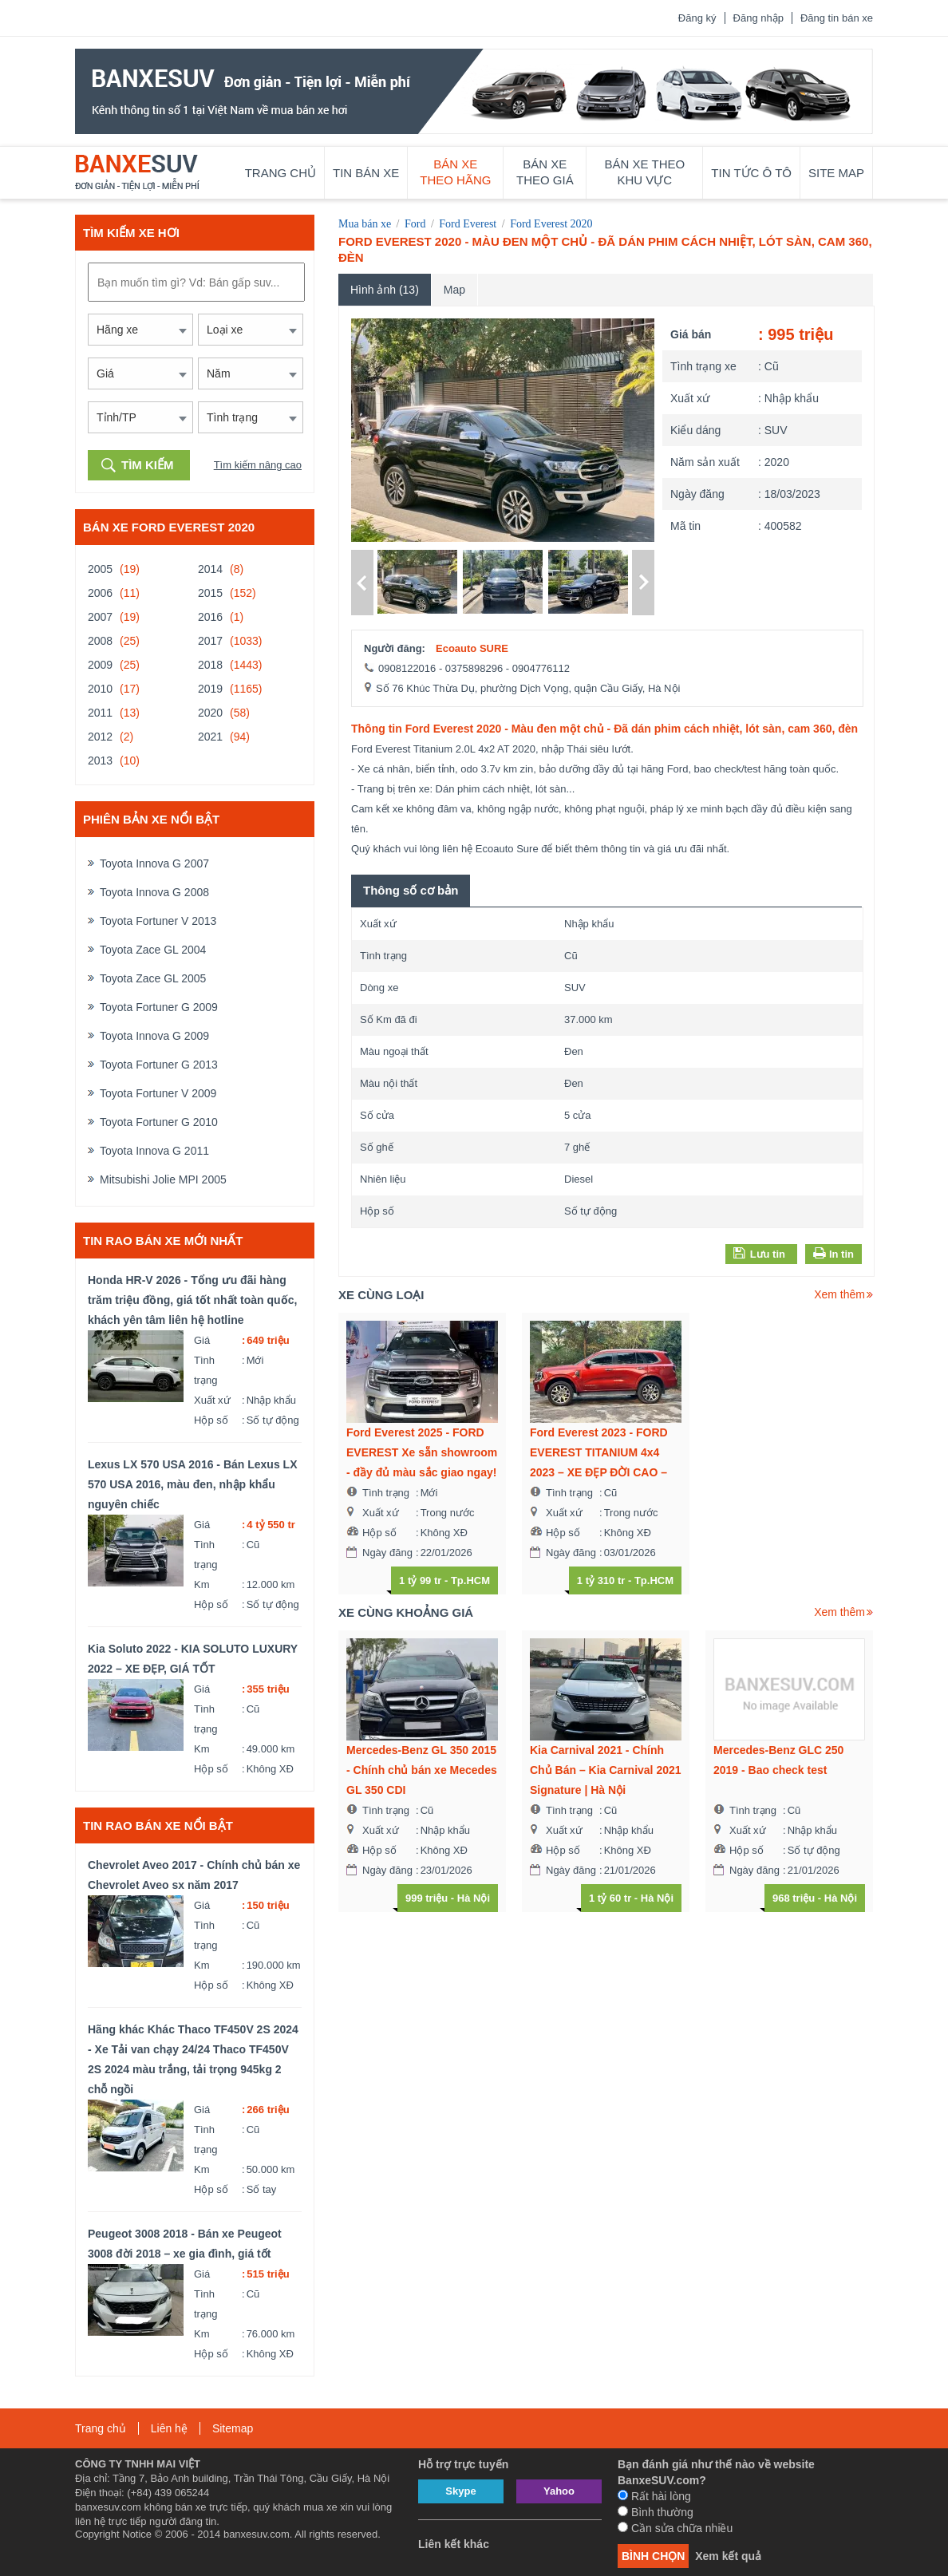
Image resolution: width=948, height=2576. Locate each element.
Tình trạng (205, 1370)
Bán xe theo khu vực (645, 172)
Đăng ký (697, 18)
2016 (210, 616)
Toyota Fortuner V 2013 (158, 921)
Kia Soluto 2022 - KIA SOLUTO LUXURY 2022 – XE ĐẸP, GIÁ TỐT (193, 1658)
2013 (100, 760)
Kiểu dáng (695, 430)
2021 (210, 736)
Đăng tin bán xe (836, 18)
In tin (840, 1254)
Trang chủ (280, 173)
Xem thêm (839, 1294)
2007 (100, 616)
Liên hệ (169, 2428)
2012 (100, 736)
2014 (210, 569)
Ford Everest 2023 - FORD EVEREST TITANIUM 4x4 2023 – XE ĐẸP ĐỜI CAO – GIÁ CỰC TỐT (599, 1454)
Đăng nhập (758, 18)
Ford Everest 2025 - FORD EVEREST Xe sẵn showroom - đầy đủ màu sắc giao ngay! (421, 1452)
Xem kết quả (728, 2556)
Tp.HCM (470, 1580)
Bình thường (655, 2512)
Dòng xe (379, 988)
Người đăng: (394, 648)
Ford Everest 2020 (551, 224)
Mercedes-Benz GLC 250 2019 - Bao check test (778, 1760)
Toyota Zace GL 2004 (153, 949)
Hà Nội (473, 1898)
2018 (210, 664)
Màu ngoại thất (394, 1051)
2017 (210, 640)
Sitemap (232, 2428)
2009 (100, 664)
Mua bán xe (364, 224)
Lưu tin (759, 1253)
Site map (836, 173)
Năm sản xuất (705, 462)
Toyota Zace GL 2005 (153, 978)
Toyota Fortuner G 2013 (159, 1064)
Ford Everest (467, 224)
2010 (100, 688)
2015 (210, 593)
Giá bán (690, 334)
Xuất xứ (212, 1400)
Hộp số (211, 1420)
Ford (415, 224)
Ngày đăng (697, 494)
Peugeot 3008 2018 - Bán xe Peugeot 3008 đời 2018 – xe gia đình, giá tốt (185, 2243)
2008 (100, 640)
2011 (100, 712)
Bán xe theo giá (545, 172)
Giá (202, 1340)
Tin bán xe (366, 173)
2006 (100, 593)
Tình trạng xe (703, 366)
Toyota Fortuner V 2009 (158, 1093)
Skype (460, 2491)
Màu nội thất (388, 1083)
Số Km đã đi (388, 1019)
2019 (210, 688)
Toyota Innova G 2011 (154, 1150)
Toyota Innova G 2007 (154, 863)
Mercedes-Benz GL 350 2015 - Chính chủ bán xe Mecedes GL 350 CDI (421, 1770)
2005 (100, 569)
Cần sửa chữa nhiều (675, 2528)
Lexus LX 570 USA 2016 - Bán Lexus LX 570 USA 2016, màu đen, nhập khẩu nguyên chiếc (192, 1484)
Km (202, 1584)
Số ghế (376, 1147)
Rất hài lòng (654, 2496)
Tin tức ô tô (751, 173)
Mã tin (685, 526)
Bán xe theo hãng (455, 172)
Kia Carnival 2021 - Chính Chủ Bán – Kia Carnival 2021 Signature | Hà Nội (605, 1770)
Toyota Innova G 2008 (154, 892)
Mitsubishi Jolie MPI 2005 (163, 1179)
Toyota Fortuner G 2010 (159, 1122)
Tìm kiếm (147, 465)
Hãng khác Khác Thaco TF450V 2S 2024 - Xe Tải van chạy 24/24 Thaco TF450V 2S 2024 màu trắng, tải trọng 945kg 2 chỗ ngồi (193, 2059)
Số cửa (377, 1115)
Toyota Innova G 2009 (154, 1035)
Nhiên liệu (383, 1179)
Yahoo (559, 2491)
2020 (210, 712)
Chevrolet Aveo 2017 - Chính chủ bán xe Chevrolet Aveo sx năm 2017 (194, 1875)
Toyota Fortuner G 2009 (159, 1007)
